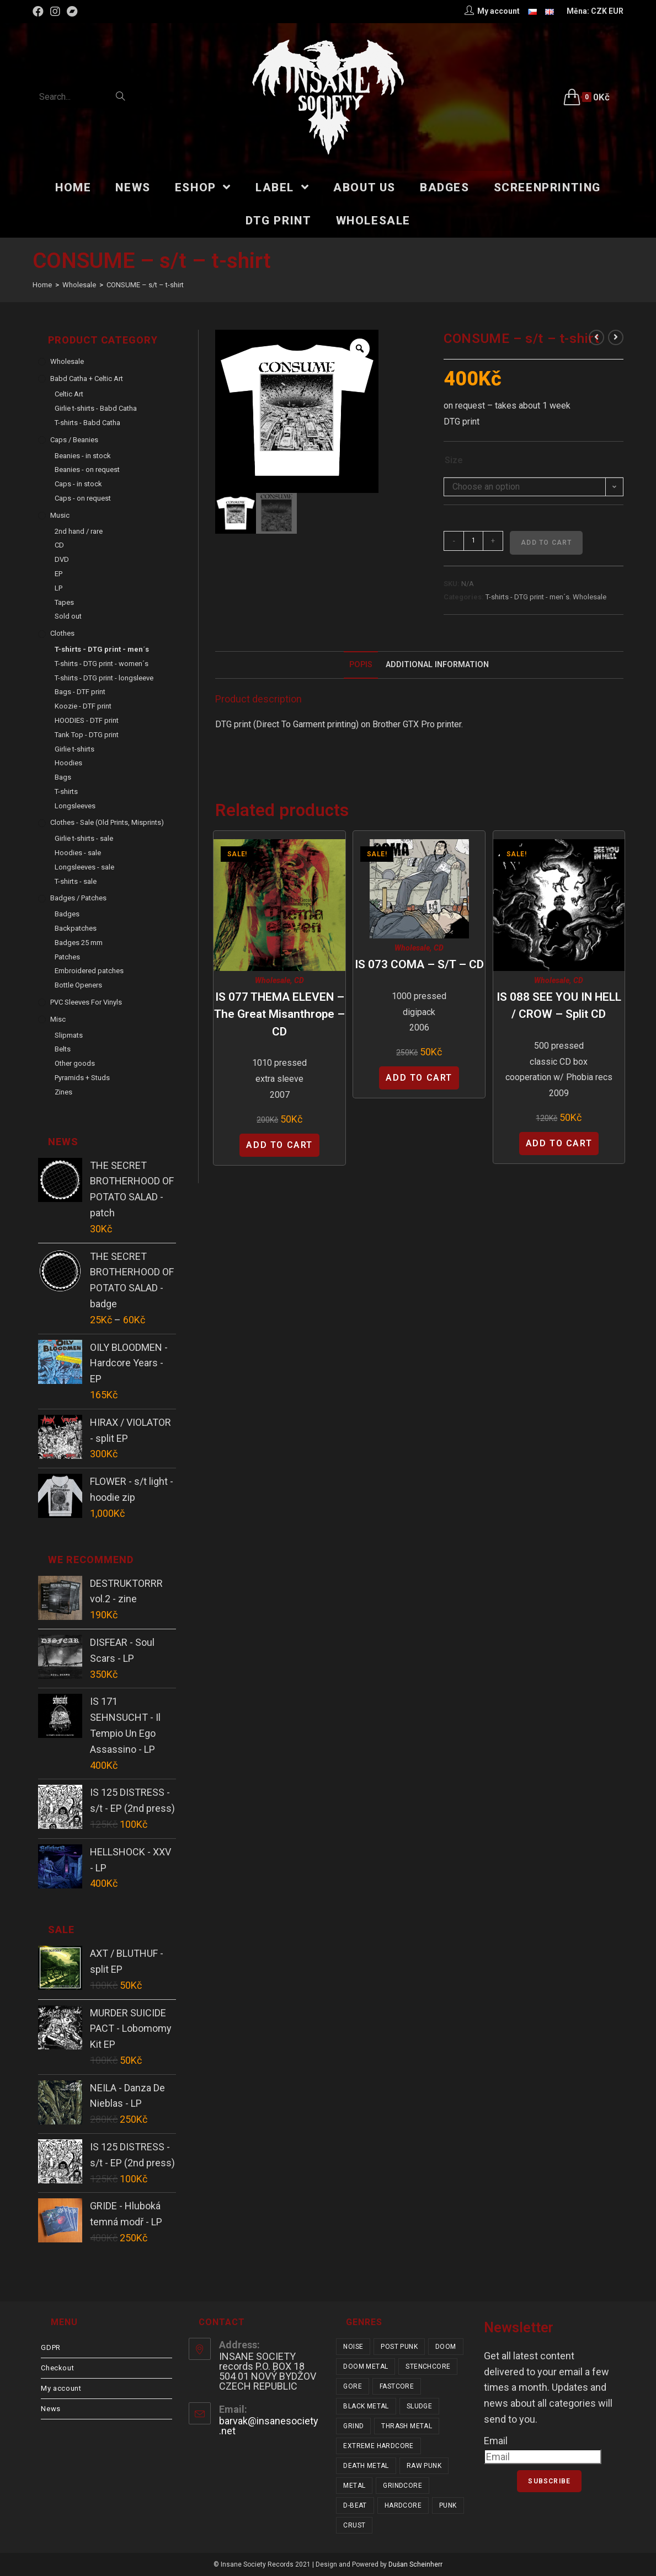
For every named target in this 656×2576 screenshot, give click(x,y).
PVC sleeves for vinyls (86, 1002)
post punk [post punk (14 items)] (399, 2346)
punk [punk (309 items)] (448, 2505)
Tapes (64, 602)
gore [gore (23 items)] (352, 2386)
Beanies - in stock (83, 456)
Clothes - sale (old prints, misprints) (107, 822)
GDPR (50, 2347)
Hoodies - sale (78, 853)
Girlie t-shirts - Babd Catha (96, 408)
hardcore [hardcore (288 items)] (403, 2505)
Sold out (68, 616)
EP (58, 574)
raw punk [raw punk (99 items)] (424, 2466)
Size (454, 460)
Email (496, 2440)
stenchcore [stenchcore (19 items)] (428, 2366)
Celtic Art (69, 394)
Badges (67, 914)
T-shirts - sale (76, 881)
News (50, 2409)
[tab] (361, 665)
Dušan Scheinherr (415, 2564)
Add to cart (546, 542)
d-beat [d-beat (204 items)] (354, 2505)
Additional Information (437, 664)
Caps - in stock (78, 484)
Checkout (57, 2368)
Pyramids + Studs (82, 1078)
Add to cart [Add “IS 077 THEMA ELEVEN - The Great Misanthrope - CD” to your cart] (279, 1145)
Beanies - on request (87, 469)
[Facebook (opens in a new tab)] (40, 11)
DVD (62, 559)
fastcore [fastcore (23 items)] (397, 2386)
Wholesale (589, 597)
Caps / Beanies (74, 440)
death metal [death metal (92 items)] (365, 2466)
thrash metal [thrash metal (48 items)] (406, 2426)
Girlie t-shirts (74, 749)
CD (299, 980)
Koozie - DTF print (83, 706)
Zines (63, 1092)
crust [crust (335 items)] (354, 2525)
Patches (67, 957)
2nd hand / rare (79, 531)
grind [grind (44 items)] (353, 2426)
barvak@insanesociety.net (268, 2426)
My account (61, 2388)
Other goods (75, 1063)
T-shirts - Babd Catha (87, 422)
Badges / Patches (78, 898)
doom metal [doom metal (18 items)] (365, 2366)
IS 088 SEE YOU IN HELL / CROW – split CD (559, 1005)
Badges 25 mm (79, 942)
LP (58, 588)
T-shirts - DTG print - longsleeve (104, 678)
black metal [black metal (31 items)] (365, 2406)
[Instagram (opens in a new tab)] (55, 11)
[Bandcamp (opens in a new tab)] (72, 11)
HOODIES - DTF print (87, 720)
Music (60, 515)
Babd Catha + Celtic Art (86, 378)
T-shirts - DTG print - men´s (527, 597)
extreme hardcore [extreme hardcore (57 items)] (378, 2446)
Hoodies (68, 763)
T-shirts (66, 791)
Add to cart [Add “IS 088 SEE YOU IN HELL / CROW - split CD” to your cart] (559, 1143)
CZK (599, 11)
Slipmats (69, 1035)
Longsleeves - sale (84, 867)
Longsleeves (75, 806)
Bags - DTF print (80, 692)
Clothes (62, 633)
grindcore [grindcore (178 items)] (402, 2485)
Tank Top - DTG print (87, 735)
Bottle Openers (78, 985)
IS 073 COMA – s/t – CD (419, 964)
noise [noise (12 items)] (353, 2346)
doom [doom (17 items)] (445, 2346)
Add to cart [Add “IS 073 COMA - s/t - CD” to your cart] (419, 1077)
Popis (360, 664)
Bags (63, 777)
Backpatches (76, 928)
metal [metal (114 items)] (354, 2485)
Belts (63, 1049)
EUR (616, 11)
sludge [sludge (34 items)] (419, 2406)
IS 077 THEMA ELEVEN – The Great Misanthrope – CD (279, 1014)
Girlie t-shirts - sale (84, 838)
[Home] (42, 285)
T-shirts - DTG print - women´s (101, 663)
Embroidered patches (89, 971)
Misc (58, 1019)
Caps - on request (83, 498)
